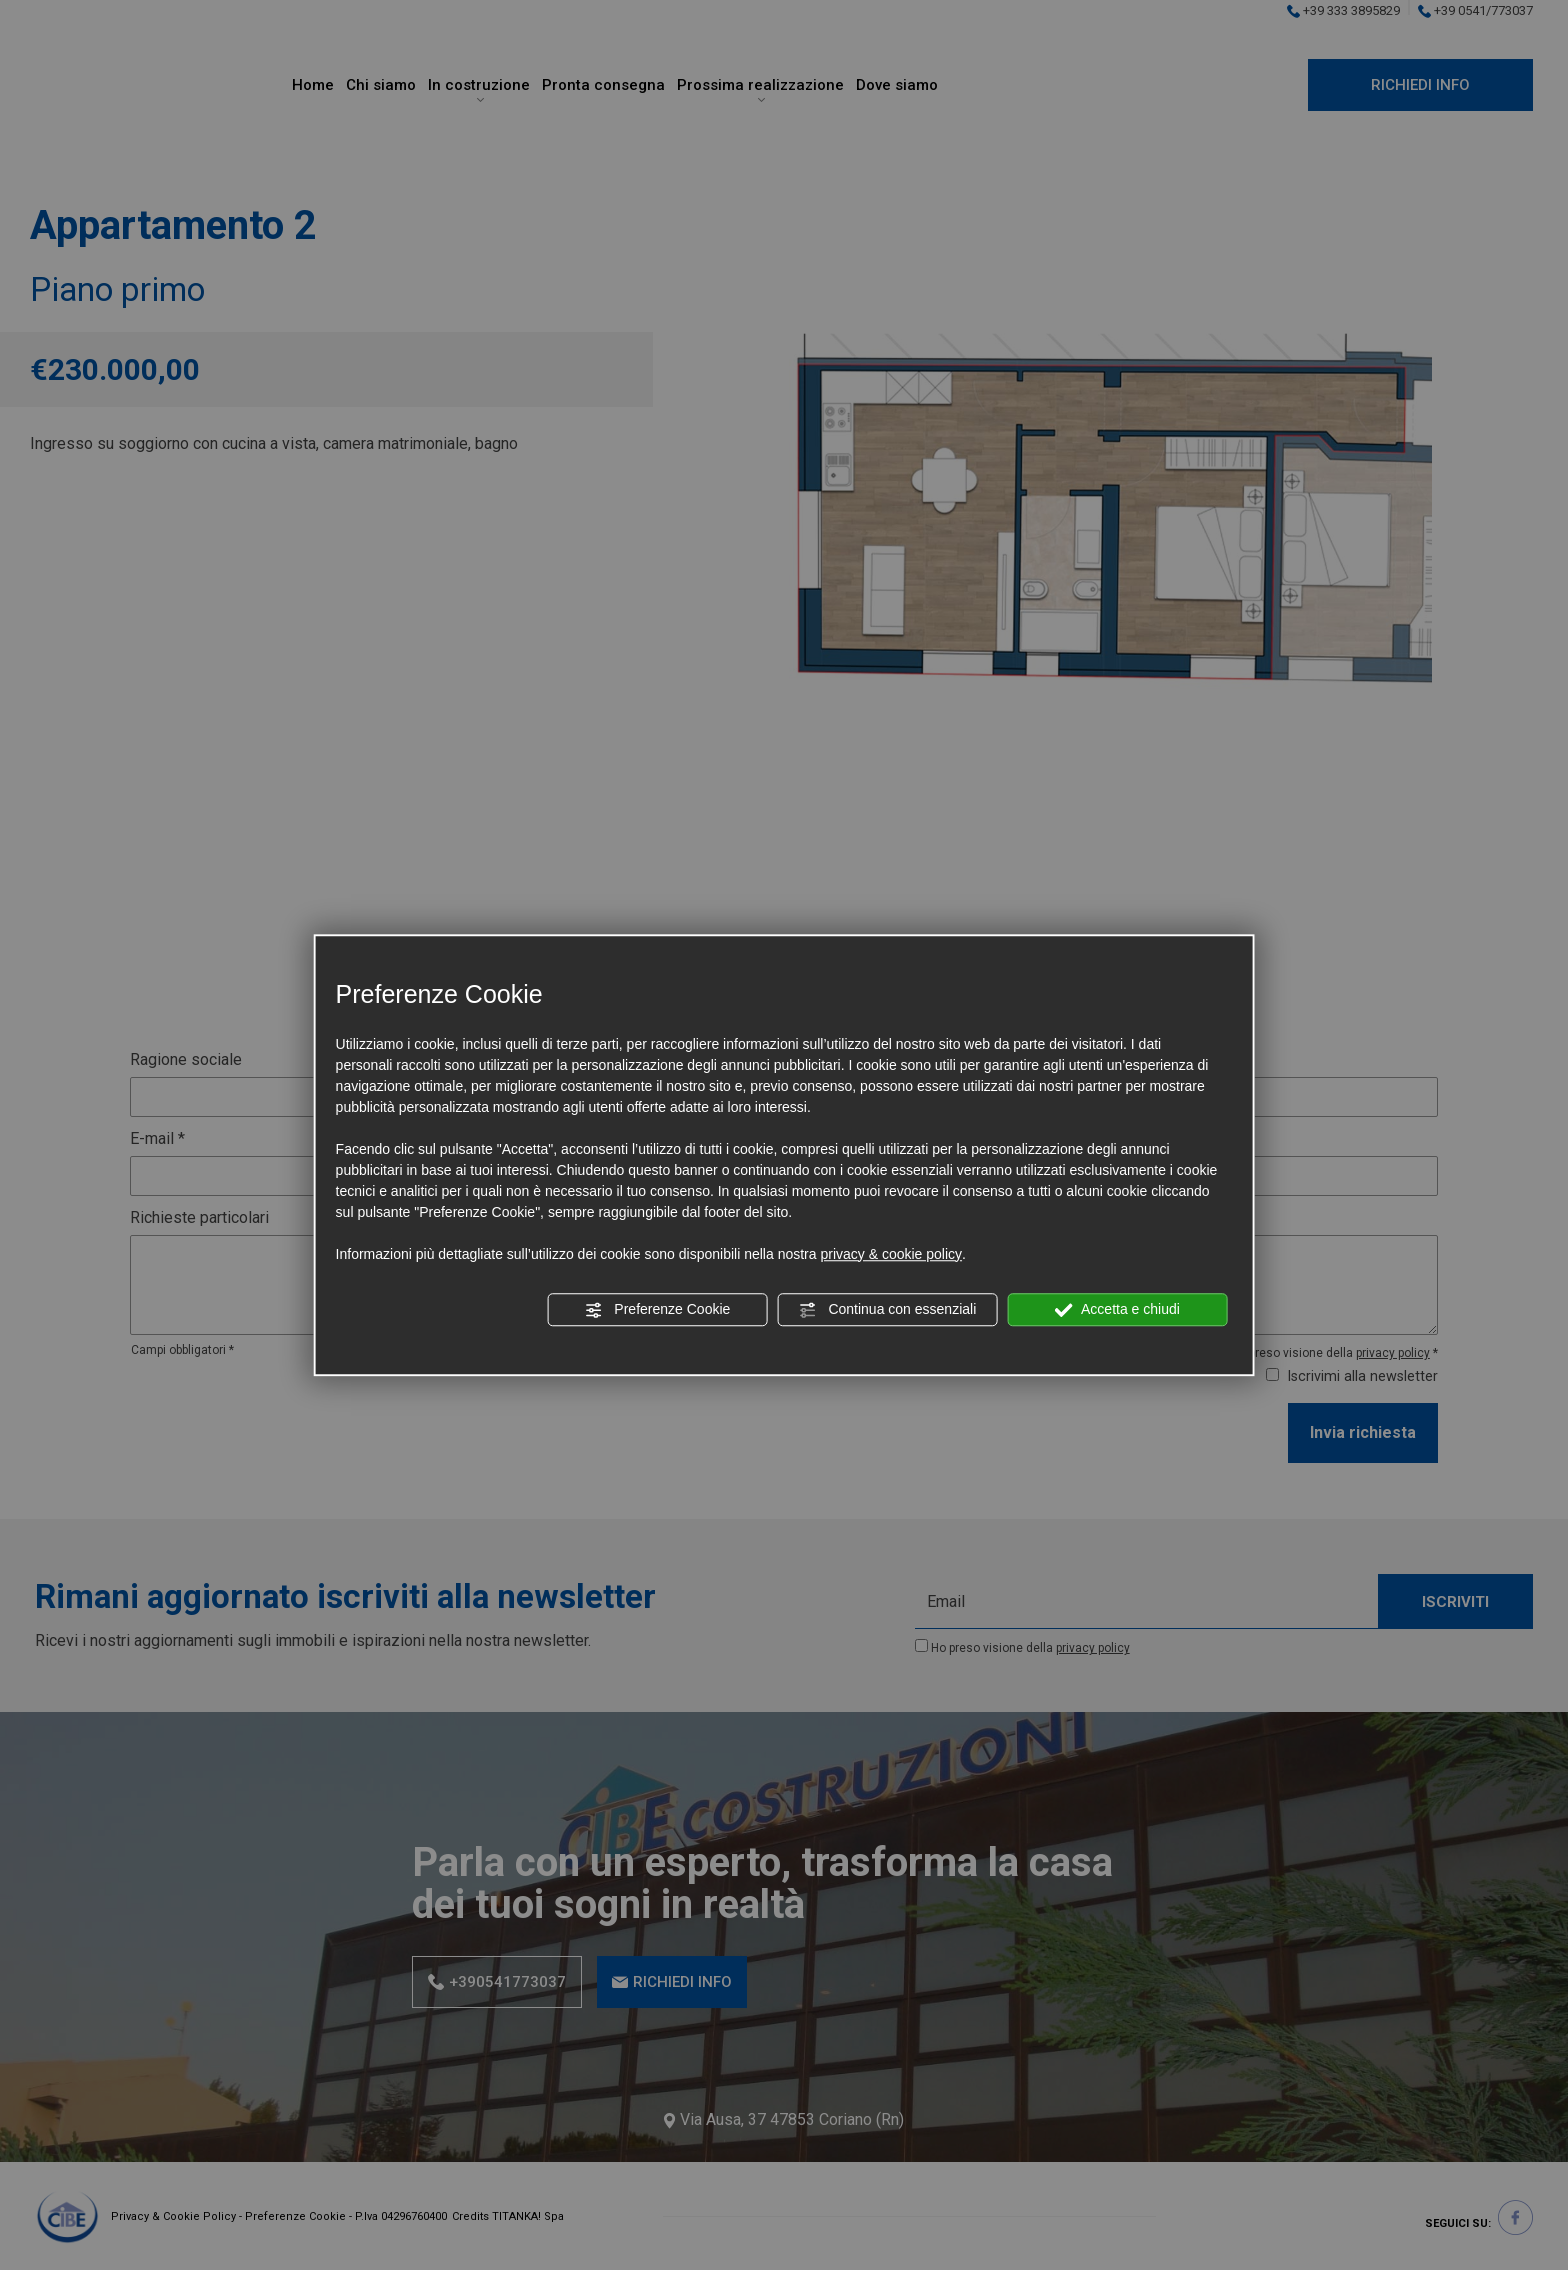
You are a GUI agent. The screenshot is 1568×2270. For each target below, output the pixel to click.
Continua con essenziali (888, 1310)
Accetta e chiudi (1117, 1310)
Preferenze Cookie (657, 1310)
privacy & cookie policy (891, 1254)
